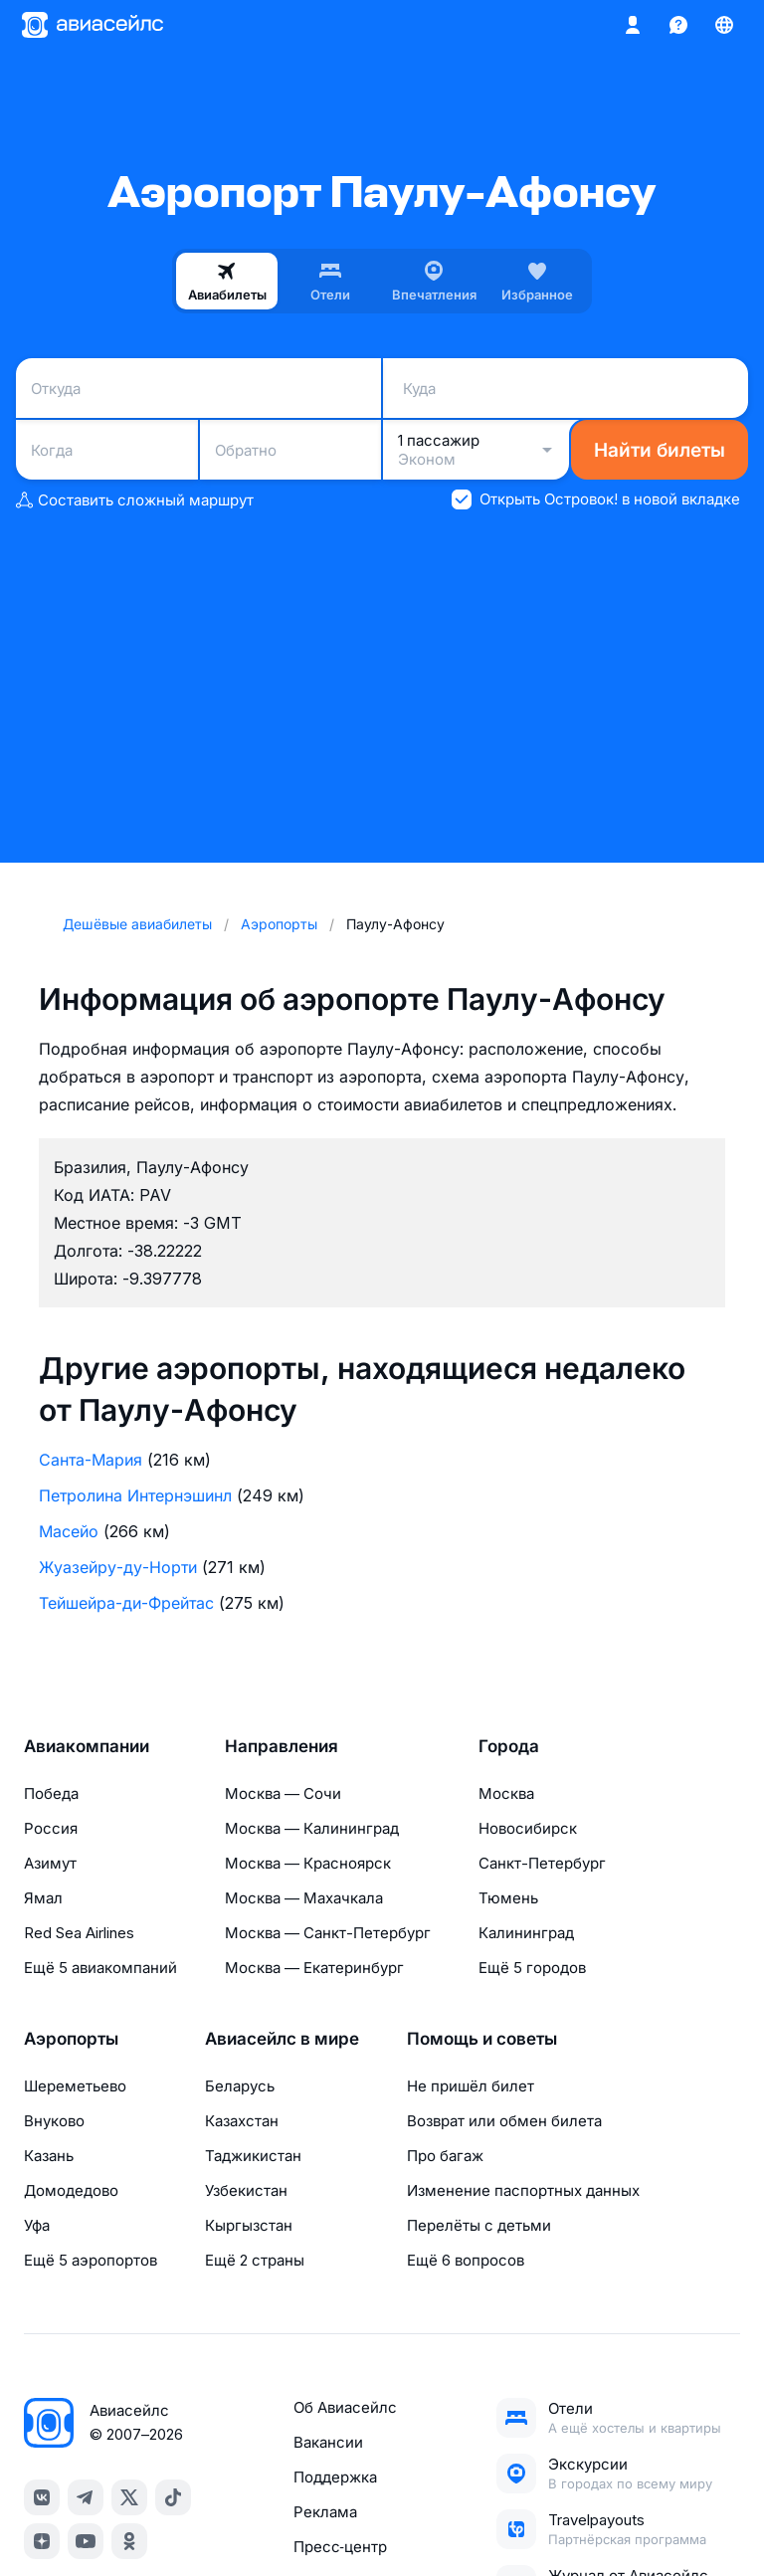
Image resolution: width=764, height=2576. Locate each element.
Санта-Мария (90, 1460)
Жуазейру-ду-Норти (118, 1567)
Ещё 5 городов (532, 1967)
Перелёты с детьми (479, 2225)
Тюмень (508, 1897)
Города (508, 1746)
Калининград (526, 1932)
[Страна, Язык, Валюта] (724, 25)
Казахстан (242, 2120)
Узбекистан (246, 2190)
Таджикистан (253, 2155)
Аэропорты (71, 2039)
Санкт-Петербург (542, 1863)
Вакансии (328, 2442)
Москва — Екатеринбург (314, 1967)
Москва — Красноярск (308, 1863)
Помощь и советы (482, 2039)
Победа (51, 1793)
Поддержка (335, 2477)
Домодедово (71, 2190)
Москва (506, 1793)
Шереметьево (75, 2086)
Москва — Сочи (283, 1793)
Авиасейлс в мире (282, 2039)
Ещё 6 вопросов (465, 2260)
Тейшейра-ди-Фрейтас (126, 1603)
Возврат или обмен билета (504, 2120)
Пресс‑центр (340, 2546)
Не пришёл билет (470, 2086)
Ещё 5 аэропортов (90, 2260)
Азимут (50, 1863)
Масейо (68, 1531)
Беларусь (240, 2086)
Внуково (54, 2120)
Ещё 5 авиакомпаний (100, 1967)
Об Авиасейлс (345, 2407)
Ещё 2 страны (254, 2260)
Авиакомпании (86, 1746)
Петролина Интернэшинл (135, 1495)
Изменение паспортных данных (523, 2190)
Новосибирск (527, 1828)
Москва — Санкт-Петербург (328, 1932)
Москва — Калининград (312, 1828)
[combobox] (198, 388)
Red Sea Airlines (79, 1932)
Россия (51, 1828)
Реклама (325, 2511)
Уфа (37, 2225)
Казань (49, 2155)
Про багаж (445, 2155)
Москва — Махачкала (304, 1897)
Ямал (43, 1897)
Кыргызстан (248, 2225)
